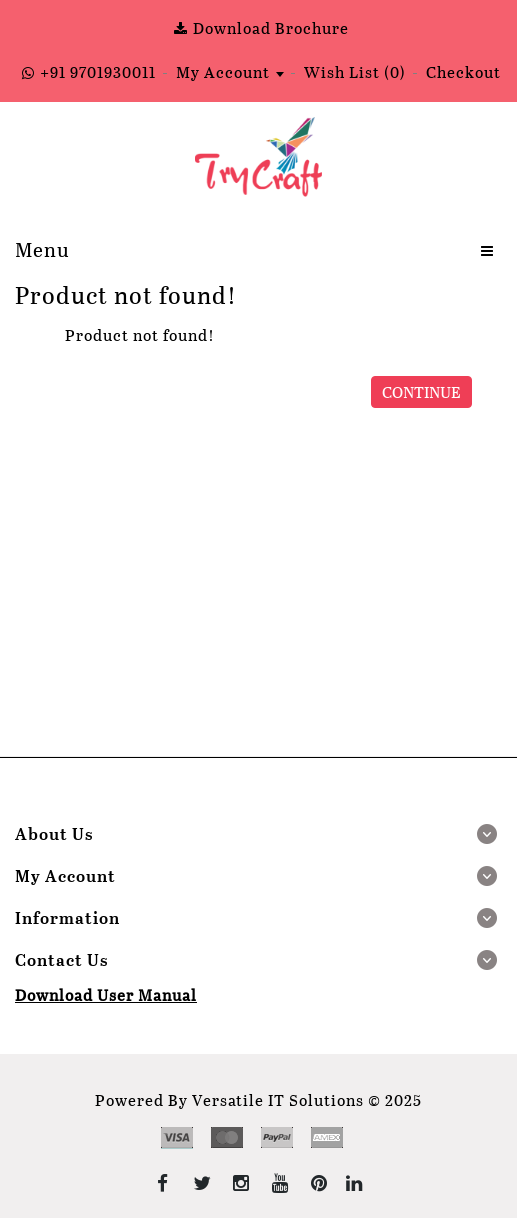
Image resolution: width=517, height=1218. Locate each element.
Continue (421, 391)
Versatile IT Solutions (278, 1099)
